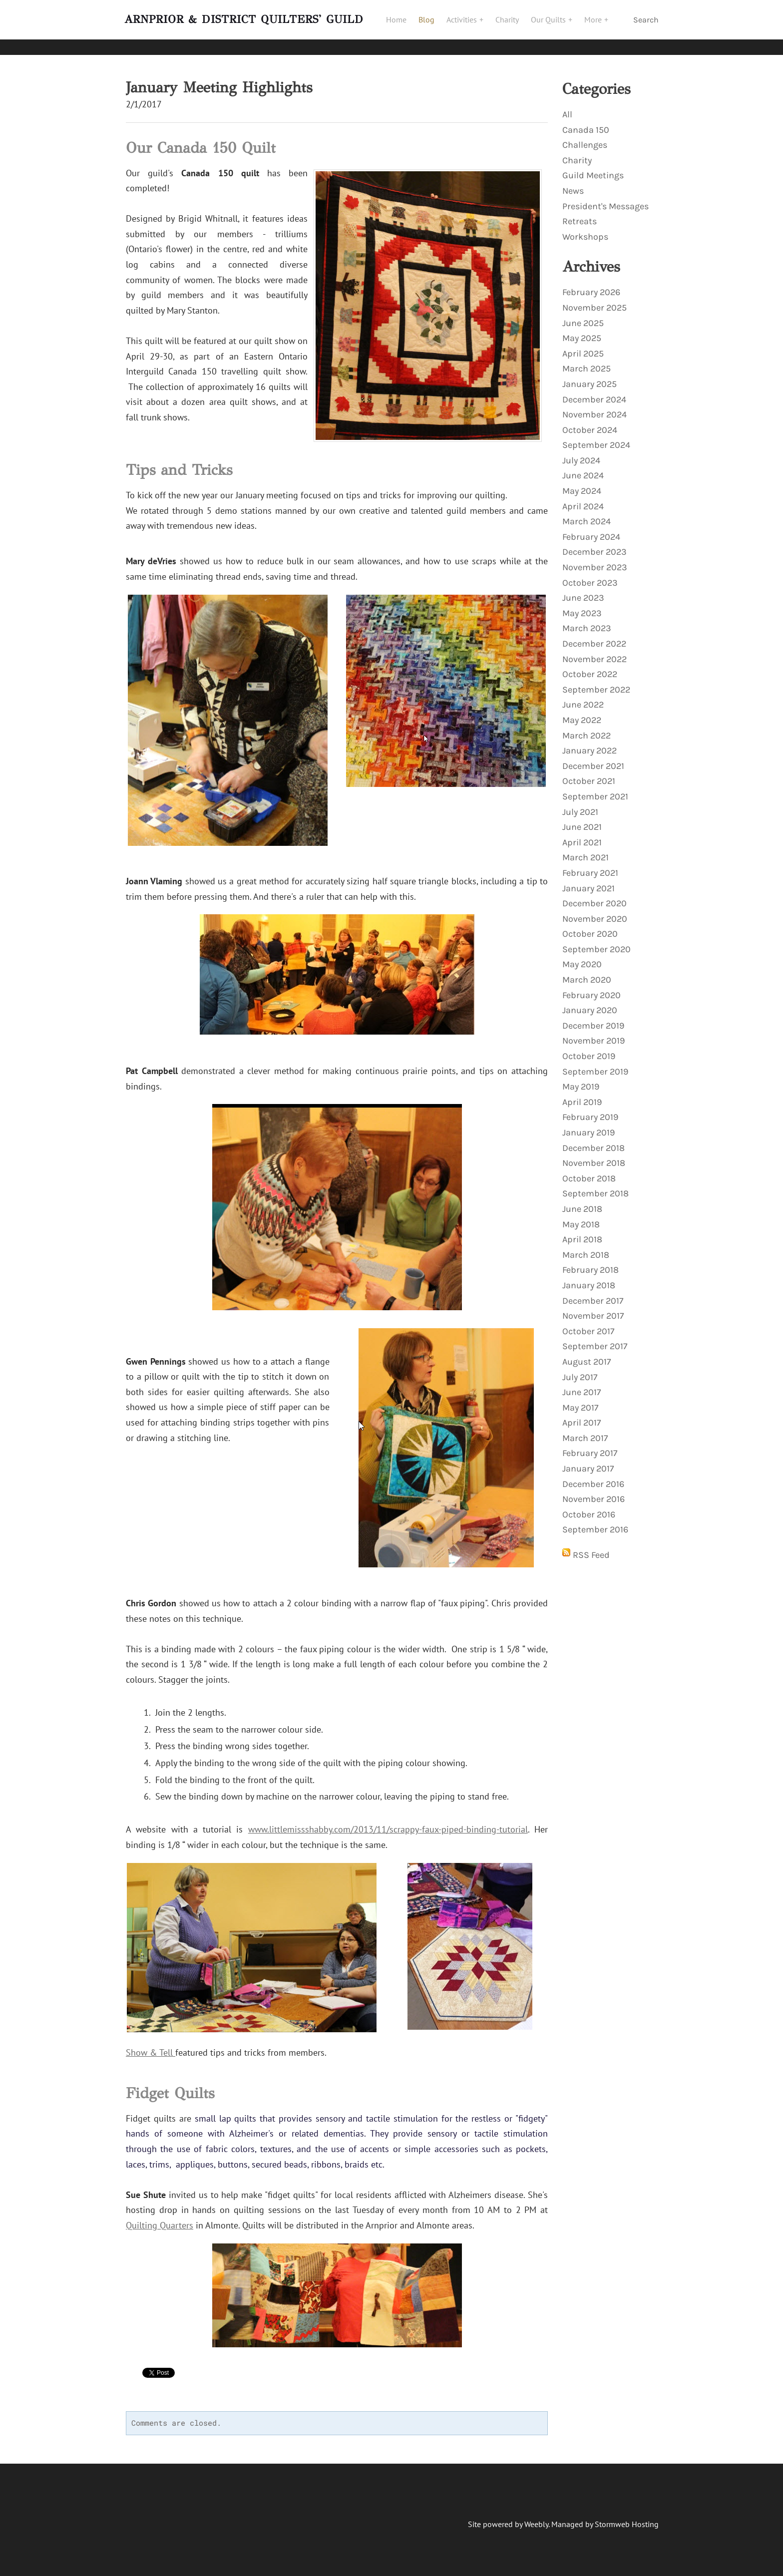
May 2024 (581, 483)
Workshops (585, 229)
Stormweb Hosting (627, 2517)
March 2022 (586, 728)
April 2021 (582, 834)
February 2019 (590, 1109)
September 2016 (595, 1521)
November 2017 (593, 1308)
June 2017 (581, 1384)
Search (646, 23)
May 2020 (582, 956)
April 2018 (582, 1231)
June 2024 (583, 467)
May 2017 (580, 1400)
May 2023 (582, 605)
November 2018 (593, 1155)
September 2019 (595, 1064)
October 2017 (588, 1323)
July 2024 (581, 452)
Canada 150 (585, 122)
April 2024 (583, 498)
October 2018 (589, 1170)
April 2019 (582, 1094)
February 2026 (591, 284)
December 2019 (593, 1018)
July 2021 (580, 804)
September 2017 (594, 1338)
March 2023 (586, 620)
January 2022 (589, 742)
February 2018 (590, 1262)
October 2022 (589, 666)
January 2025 (589, 376)
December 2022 (594, 636)
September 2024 (596, 437)
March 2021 (585, 849)
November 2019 (593, 1033)
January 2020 (589, 1002)
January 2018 (588, 1277)
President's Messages (605, 198)
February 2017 (589, 1445)
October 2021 (588, 773)
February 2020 (591, 987)
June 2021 (582, 819)
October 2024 (589, 422)
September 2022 (596, 682)
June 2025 (583, 315)
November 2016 (593, 1491)
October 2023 (590, 575)
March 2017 (585, 1430)
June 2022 (583, 697)
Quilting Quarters (159, 2217)
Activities (467, 23)
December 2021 (593, 758)
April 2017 (581, 1415)
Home (401, 23)
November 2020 (594, 911)
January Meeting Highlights (219, 80)
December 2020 (594, 895)
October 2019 (588, 1048)
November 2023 (594, 559)
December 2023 (594, 544)
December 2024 (594, 391)
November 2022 (594, 651)
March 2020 (586, 972)
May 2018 (581, 1216)
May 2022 (581, 712)
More (599, 23)
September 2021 (595, 788)
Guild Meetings (593, 167)
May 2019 (580, 1079)
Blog (431, 23)
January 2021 (588, 880)
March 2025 (586, 361)
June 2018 (582, 1201)
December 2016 (593, 1476)
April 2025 (583, 346)
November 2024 (594, 406)
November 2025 (594, 300)
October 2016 (588, 1506)
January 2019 (588, 1124)
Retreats (579, 213)
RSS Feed (591, 1547)
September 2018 (595, 1185)
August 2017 (586, 1354)
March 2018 (585, 1247)
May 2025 (581, 330)
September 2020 (596, 941)
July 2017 (579, 1369)
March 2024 (586, 513)
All (567, 106)
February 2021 (590, 865)
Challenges (584, 137)
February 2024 (591, 529)
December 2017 (592, 1293)
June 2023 (583, 590)
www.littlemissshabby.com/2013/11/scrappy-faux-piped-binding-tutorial (388, 1822)
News (573, 183)
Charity (512, 23)
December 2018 (593, 1140)
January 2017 (588, 1461)
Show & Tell (150, 2045)
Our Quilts (554, 23)
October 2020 (590, 926)
